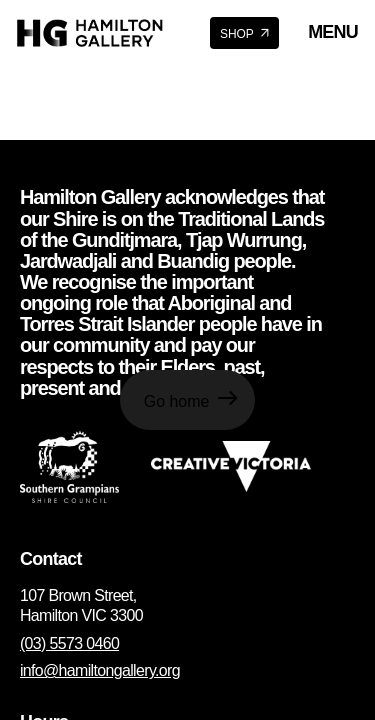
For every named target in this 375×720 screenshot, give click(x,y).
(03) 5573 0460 (69, 643)
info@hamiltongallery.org (100, 670)
